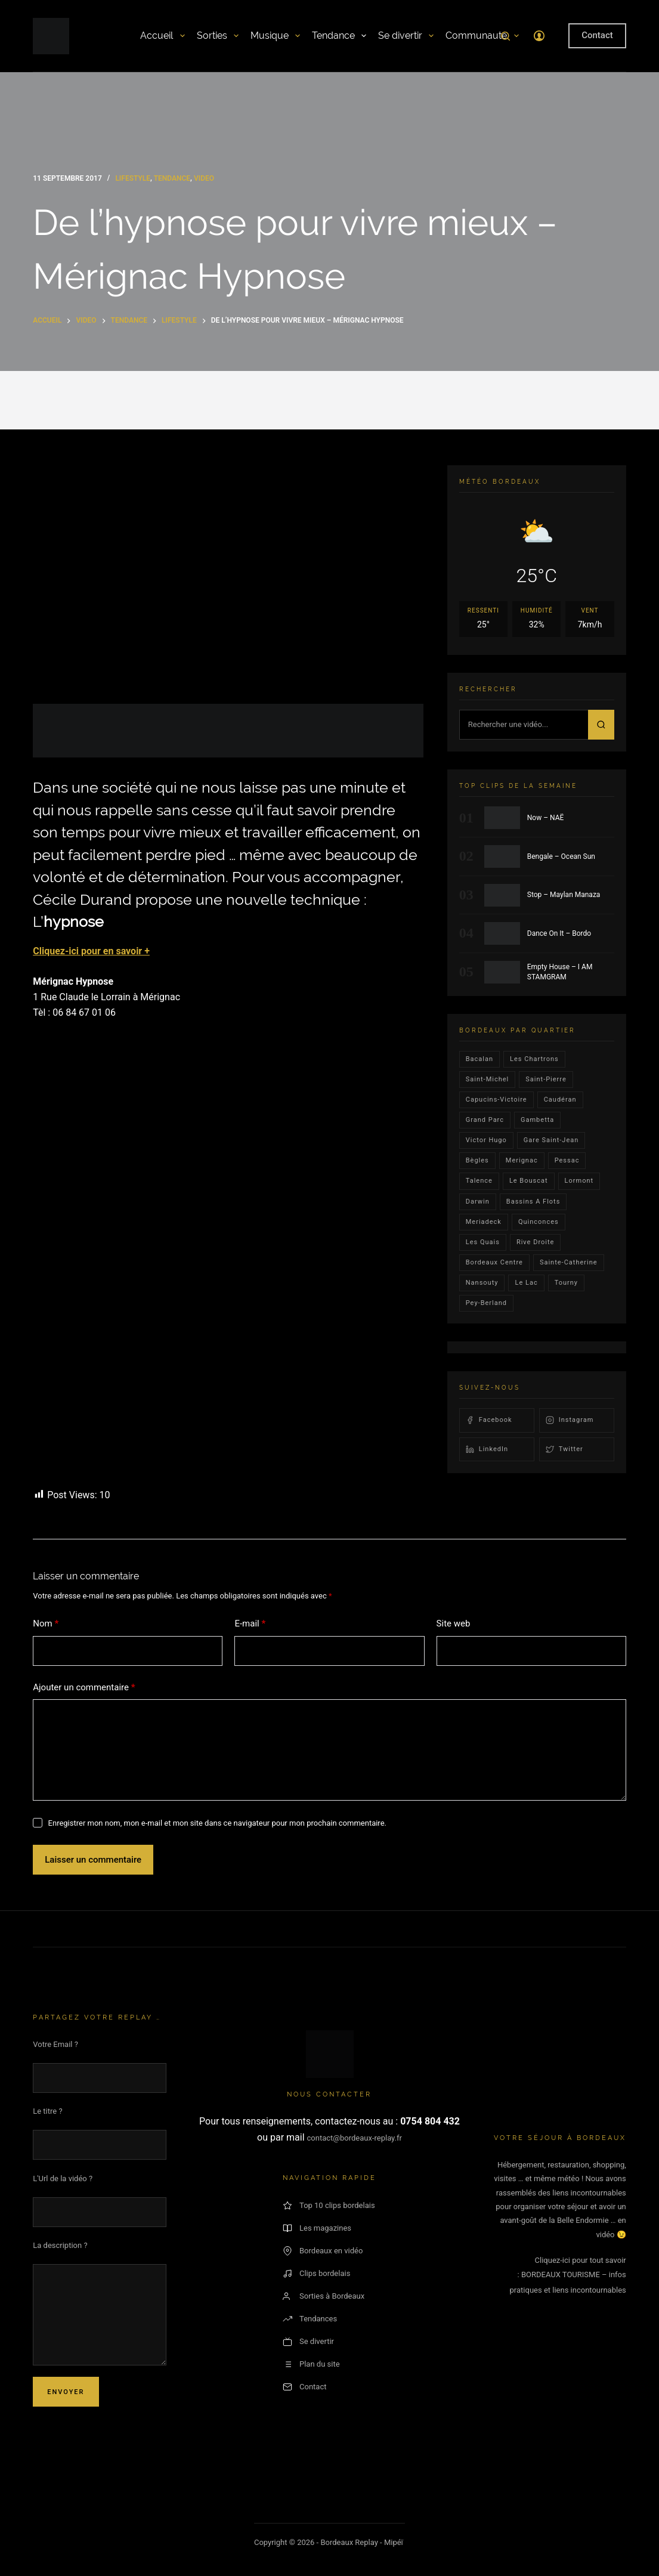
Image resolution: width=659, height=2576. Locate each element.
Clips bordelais (316, 2273)
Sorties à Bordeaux (323, 2296)
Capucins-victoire (496, 1099)
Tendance (339, 36)
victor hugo (486, 1140)
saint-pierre (546, 1079)
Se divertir (406, 36)
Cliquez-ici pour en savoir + (91, 951)
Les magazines (317, 2228)
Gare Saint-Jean (551, 1140)
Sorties (218, 36)
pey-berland (486, 1303)
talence (479, 1181)
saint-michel (487, 1079)
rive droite (535, 1242)
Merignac (522, 1160)
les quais (483, 1242)
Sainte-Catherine (569, 1262)
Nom (45, 1623)
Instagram (570, 1420)
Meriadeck (484, 1222)
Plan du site (311, 2364)
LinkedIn (487, 1449)
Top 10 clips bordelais (329, 2205)
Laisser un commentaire (93, 1859)
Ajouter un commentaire (84, 1687)
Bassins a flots (533, 1201)
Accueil (162, 36)
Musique (275, 36)
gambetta (537, 1120)
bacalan (479, 1059)
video (204, 178)
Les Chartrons (534, 1059)
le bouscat (528, 1181)
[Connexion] (539, 35)
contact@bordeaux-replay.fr (354, 2137)
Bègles (477, 1160)
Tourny (566, 1283)
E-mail (249, 1623)
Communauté (481, 36)
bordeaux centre (494, 1262)
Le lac (526, 1283)
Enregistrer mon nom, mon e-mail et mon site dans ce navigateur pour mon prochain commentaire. (217, 1823)
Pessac (567, 1160)
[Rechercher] (505, 36)
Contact (597, 35)
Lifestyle (132, 178)
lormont (579, 1181)
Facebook (489, 1420)
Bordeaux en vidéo (323, 2251)
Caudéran (560, 1099)
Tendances (310, 2319)
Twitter (564, 1449)
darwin (478, 1201)
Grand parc (485, 1120)
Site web (454, 1623)
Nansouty (482, 1283)
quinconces (538, 1222)
